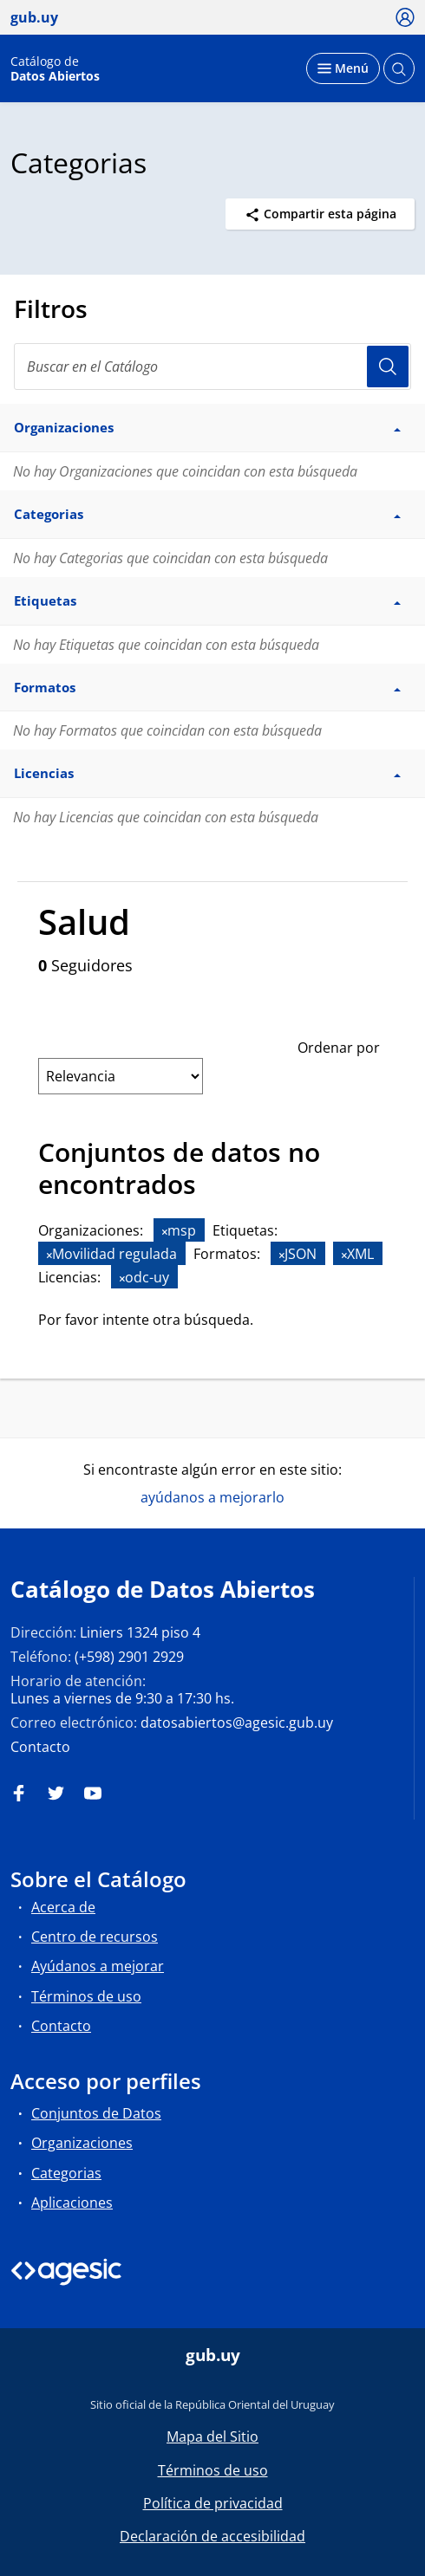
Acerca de (63, 1907)
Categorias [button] (207, 513)
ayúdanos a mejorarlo (212, 1497)
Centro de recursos (94, 1936)
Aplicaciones (72, 2202)
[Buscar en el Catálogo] (212, 366)
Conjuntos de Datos (96, 2113)
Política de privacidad (213, 2503)
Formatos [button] (207, 687)
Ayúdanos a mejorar (97, 1966)
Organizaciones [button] (207, 427)
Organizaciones (82, 2142)
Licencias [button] (207, 773)
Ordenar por (339, 1047)
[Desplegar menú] (343, 68)
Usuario (388, 366)
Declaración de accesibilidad (212, 2536)
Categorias (66, 2173)
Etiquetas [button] (207, 600)
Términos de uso (86, 1996)
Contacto (40, 1746)
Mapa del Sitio (212, 2436)
